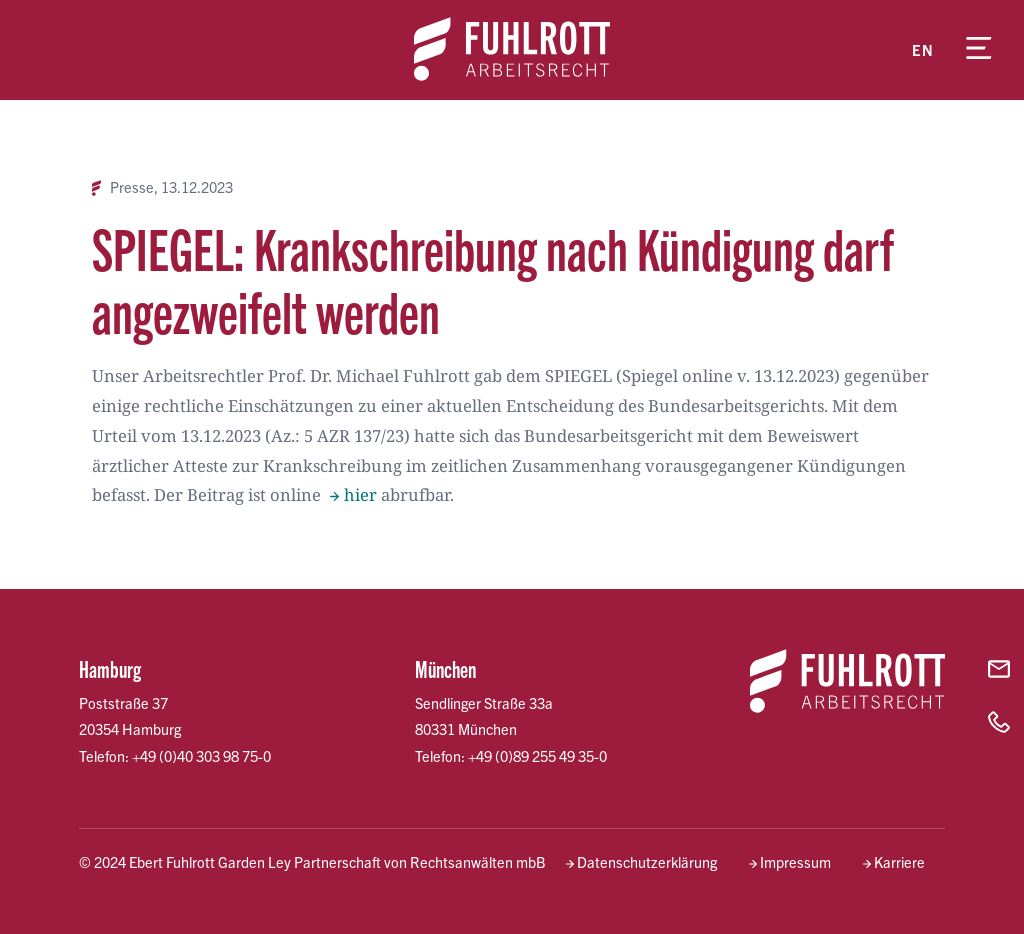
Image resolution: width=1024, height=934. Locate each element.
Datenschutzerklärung (647, 862)
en (923, 50)
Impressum (795, 862)
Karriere (899, 862)
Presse (132, 187)
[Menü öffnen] (979, 50)
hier (360, 494)
